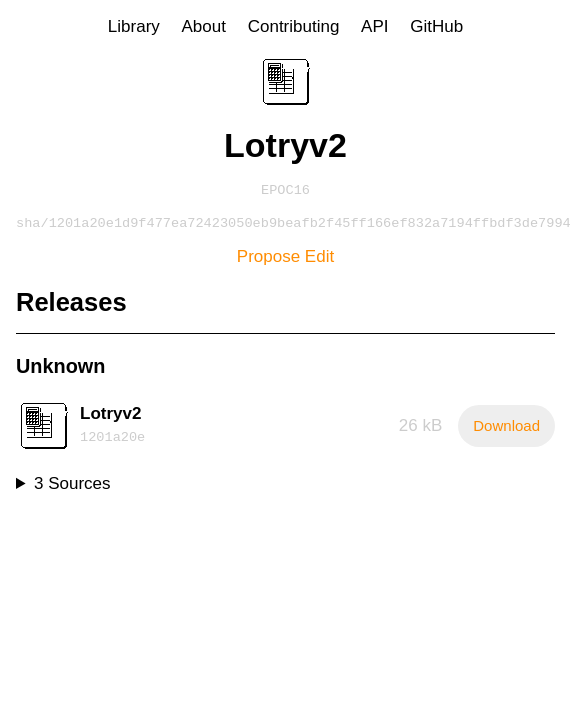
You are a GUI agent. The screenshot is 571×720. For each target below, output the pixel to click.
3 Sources (72, 487)
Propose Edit (285, 260)
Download (506, 429)
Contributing (294, 26)
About (204, 26)
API (374, 26)
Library (134, 26)
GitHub (436, 26)
